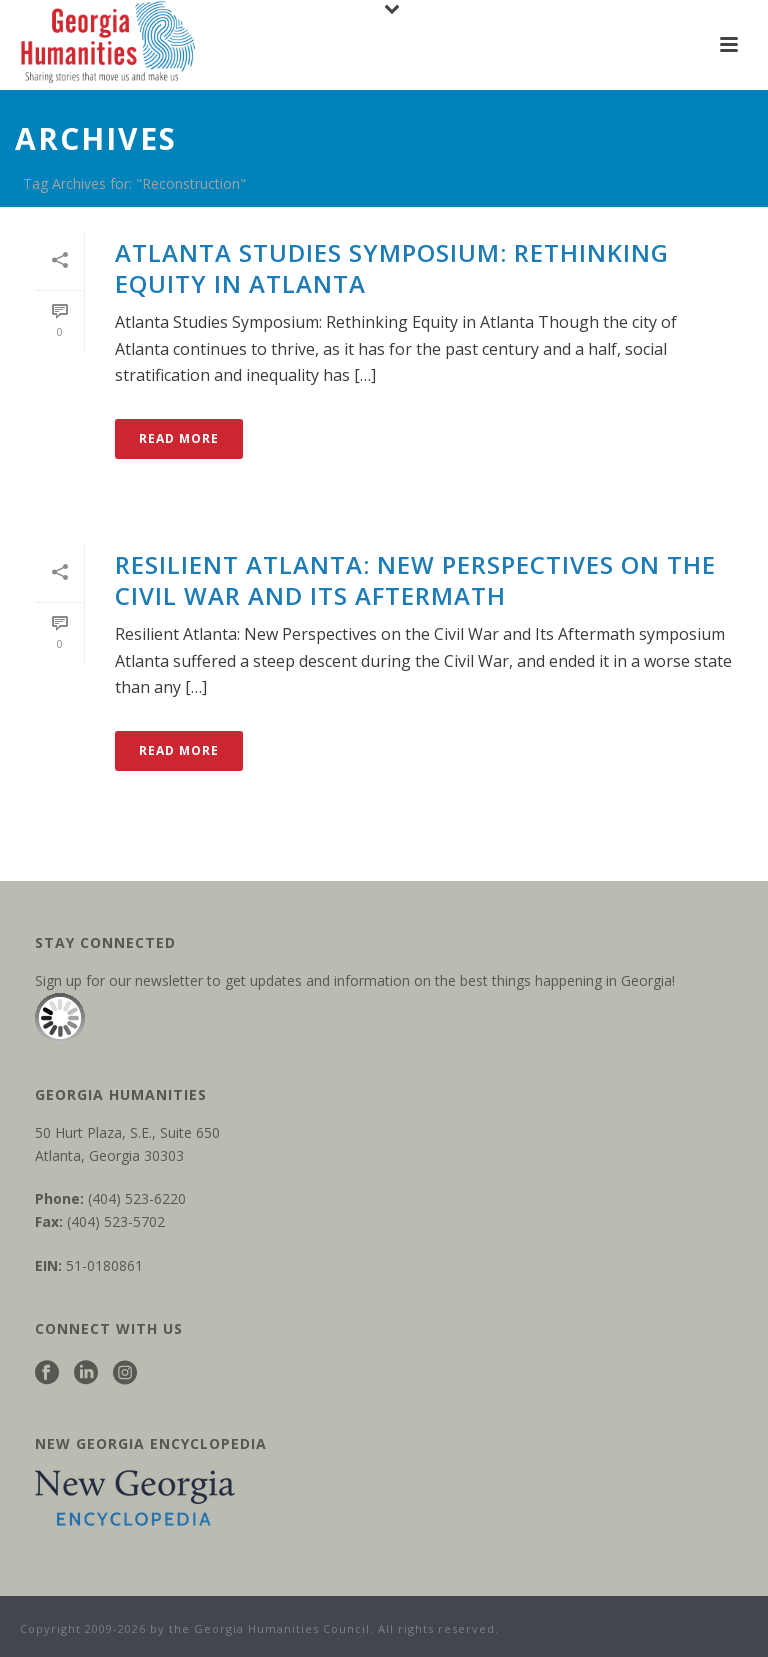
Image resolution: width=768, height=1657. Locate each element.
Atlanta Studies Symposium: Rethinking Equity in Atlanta (392, 268)
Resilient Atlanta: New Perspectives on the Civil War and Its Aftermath (415, 580)
